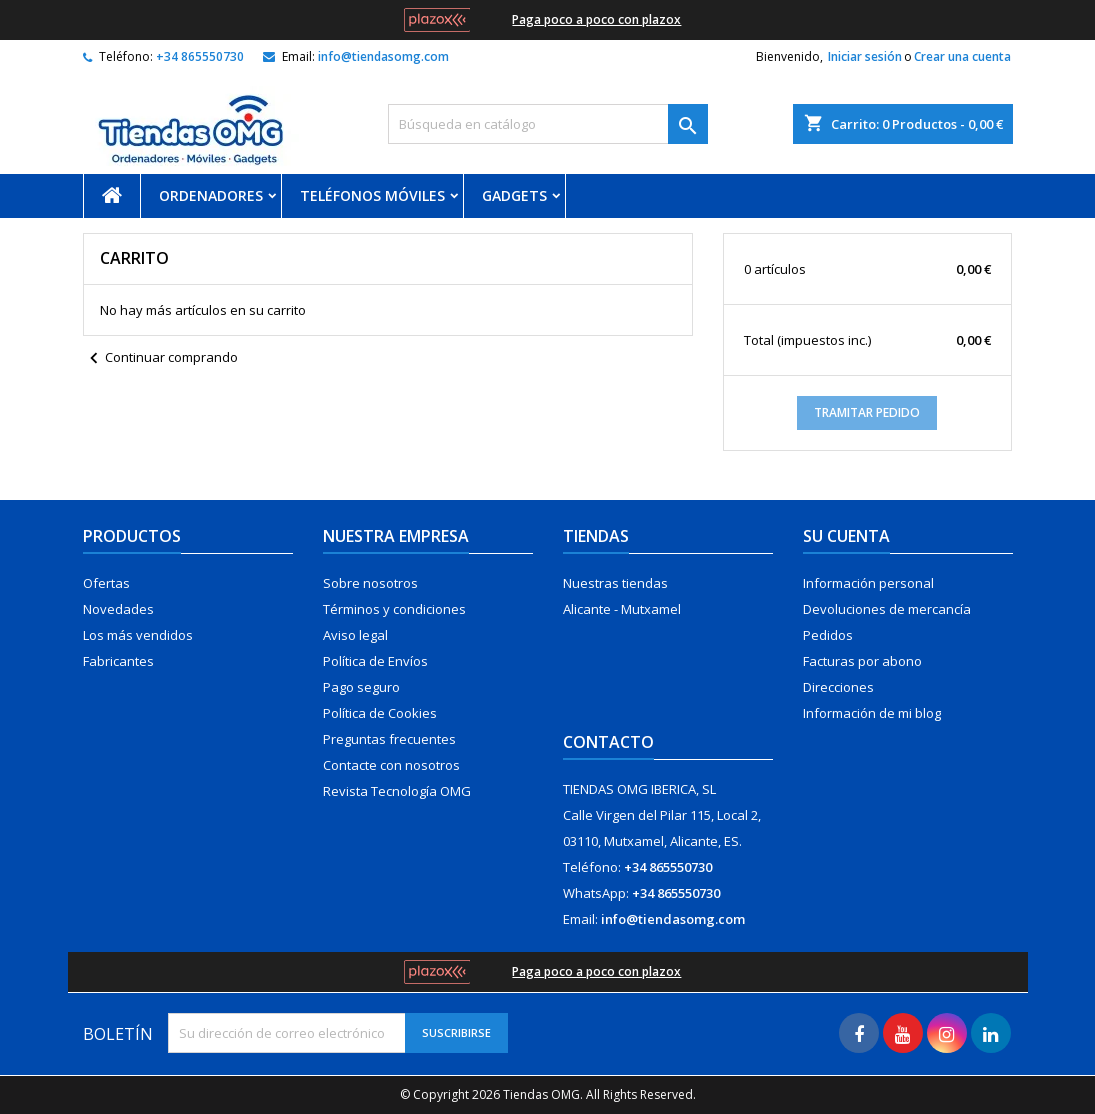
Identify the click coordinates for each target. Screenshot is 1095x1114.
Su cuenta (846, 536)
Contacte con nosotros (391, 765)
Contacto (608, 742)
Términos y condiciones (394, 609)
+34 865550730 (200, 56)
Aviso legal (355, 635)
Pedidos (828, 635)
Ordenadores (211, 195)
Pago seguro (361, 687)
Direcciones (838, 687)
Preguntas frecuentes (389, 739)
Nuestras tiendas (615, 583)
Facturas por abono (862, 661)
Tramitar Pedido (867, 412)
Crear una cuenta (962, 56)
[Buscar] (548, 124)
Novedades (118, 609)
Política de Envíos (375, 661)
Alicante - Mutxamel (622, 609)
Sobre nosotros (370, 583)
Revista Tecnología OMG (397, 791)
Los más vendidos (138, 635)
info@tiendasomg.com (383, 56)
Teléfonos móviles (372, 195)
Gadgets (514, 195)
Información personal (868, 583)
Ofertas (106, 583)
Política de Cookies (380, 713)
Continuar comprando (160, 359)
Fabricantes (118, 661)
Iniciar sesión (865, 56)
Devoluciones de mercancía (887, 609)
